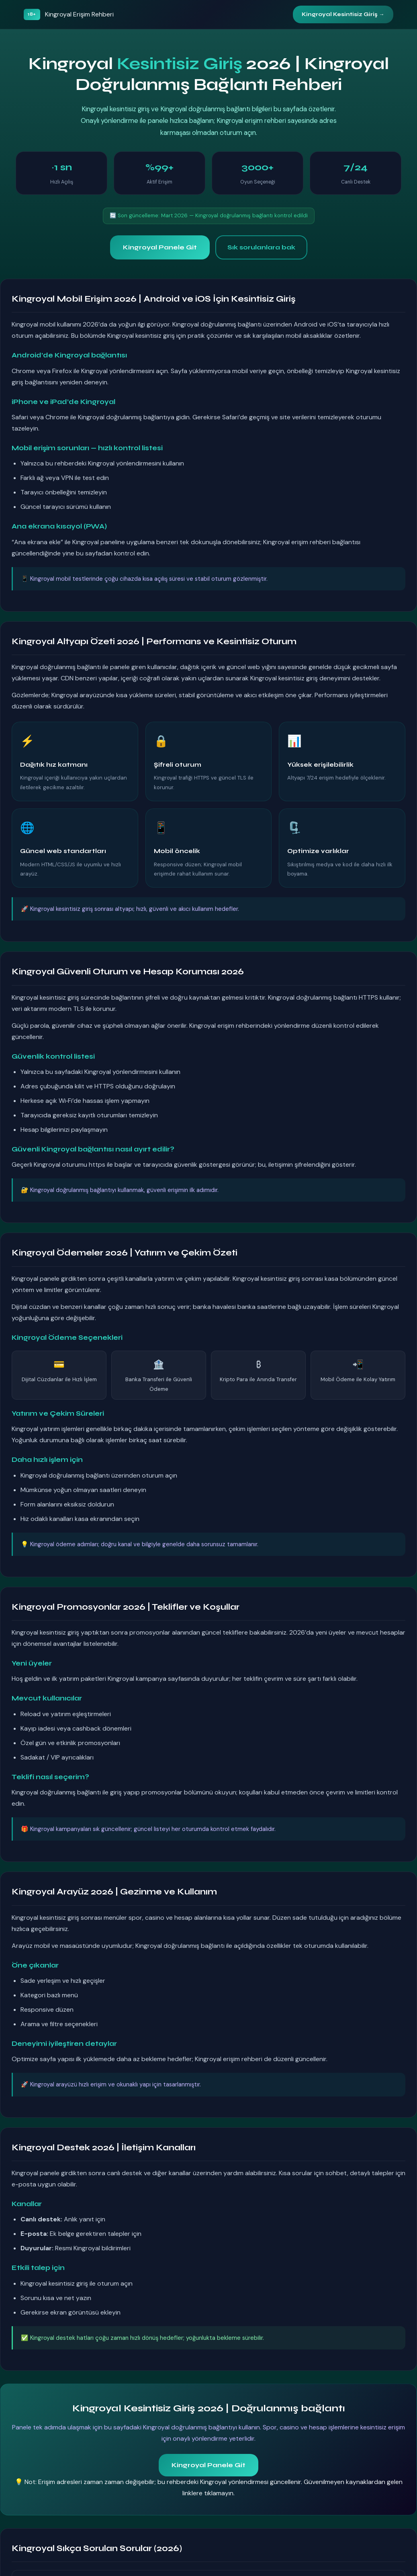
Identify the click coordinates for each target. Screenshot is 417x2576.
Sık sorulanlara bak (261, 247)
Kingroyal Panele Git (160, 247)
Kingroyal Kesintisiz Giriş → (343, 14)
